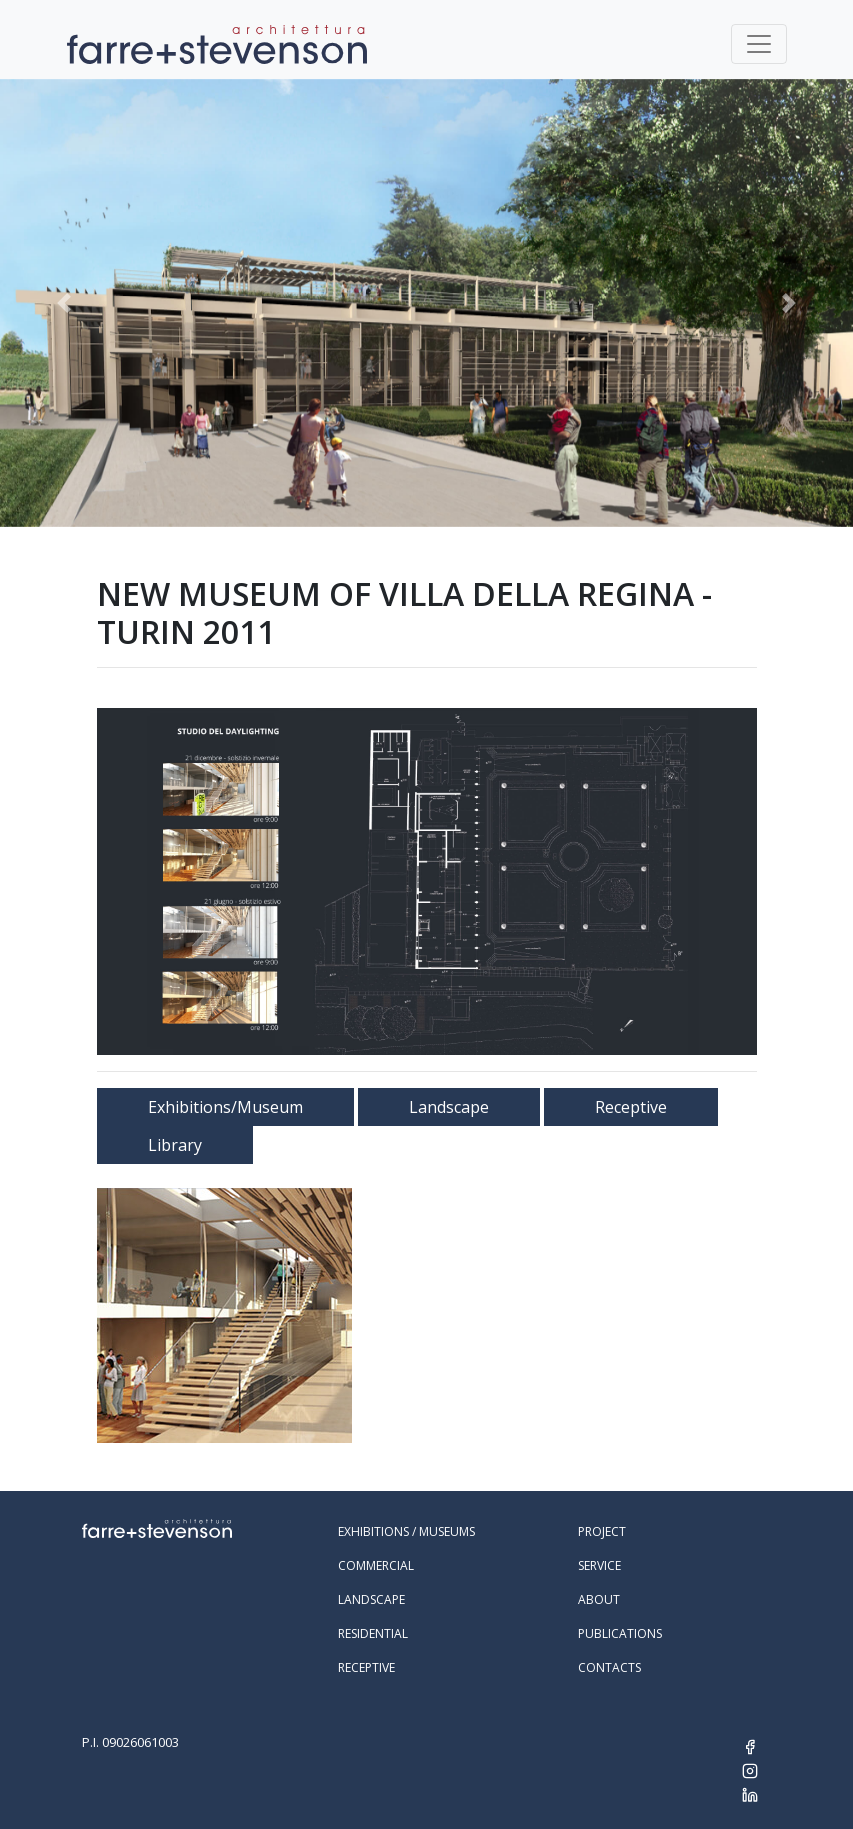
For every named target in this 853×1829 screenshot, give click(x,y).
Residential (373, 1633)
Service (599, 1565)
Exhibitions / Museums (406, 1531)
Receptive (631, 1107)
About (599, 1599)
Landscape (449, 1107)
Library (175, 1145)
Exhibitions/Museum (225, 1107)
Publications (620, 1633)
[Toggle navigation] (759, 44)
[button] (64, 303)
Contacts (609, 1667)
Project (602, 1531)
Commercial (376, 1565)
